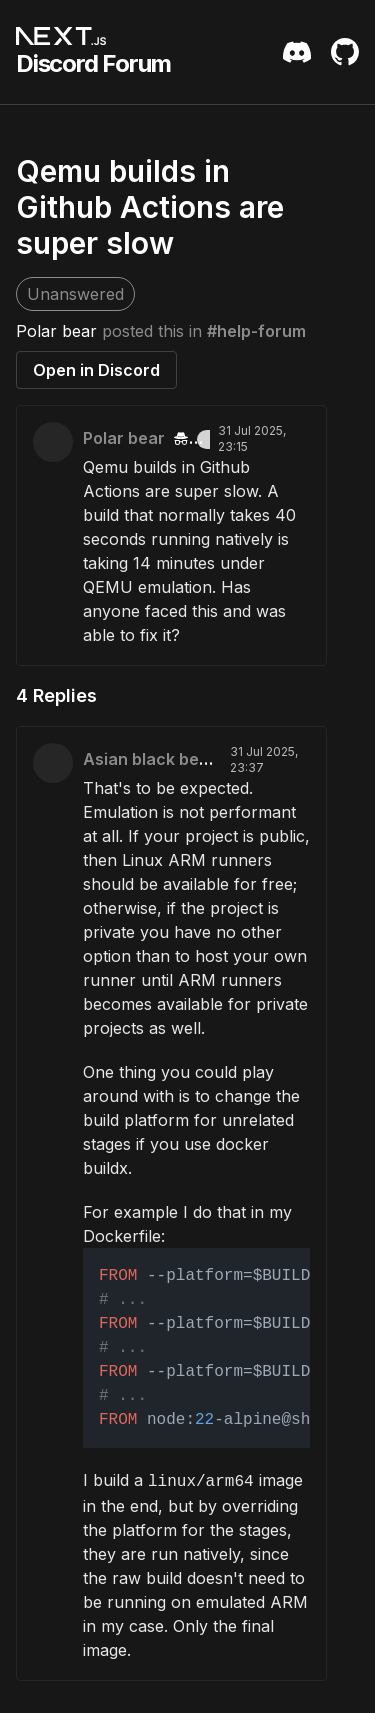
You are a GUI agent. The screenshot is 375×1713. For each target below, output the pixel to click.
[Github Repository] (345, 52)
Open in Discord (96, 370)
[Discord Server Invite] (297, 52)
